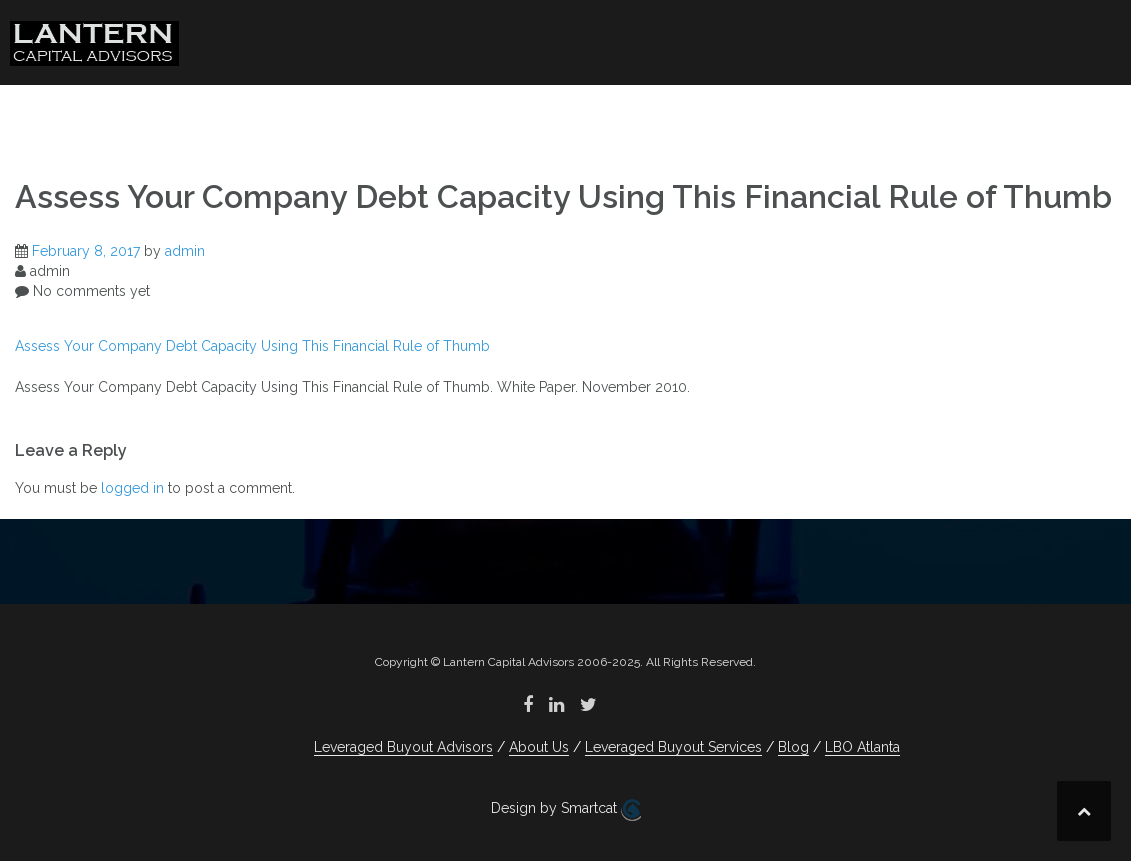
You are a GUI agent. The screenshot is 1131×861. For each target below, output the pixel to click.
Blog (913, 115)
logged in (132, 488)
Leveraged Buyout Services (715, 115)
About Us (497, 115)
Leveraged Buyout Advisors (312, 115)
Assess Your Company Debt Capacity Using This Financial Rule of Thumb (252, 346)
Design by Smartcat (566, 810)
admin (185, 251)
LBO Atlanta (1043, 115)
